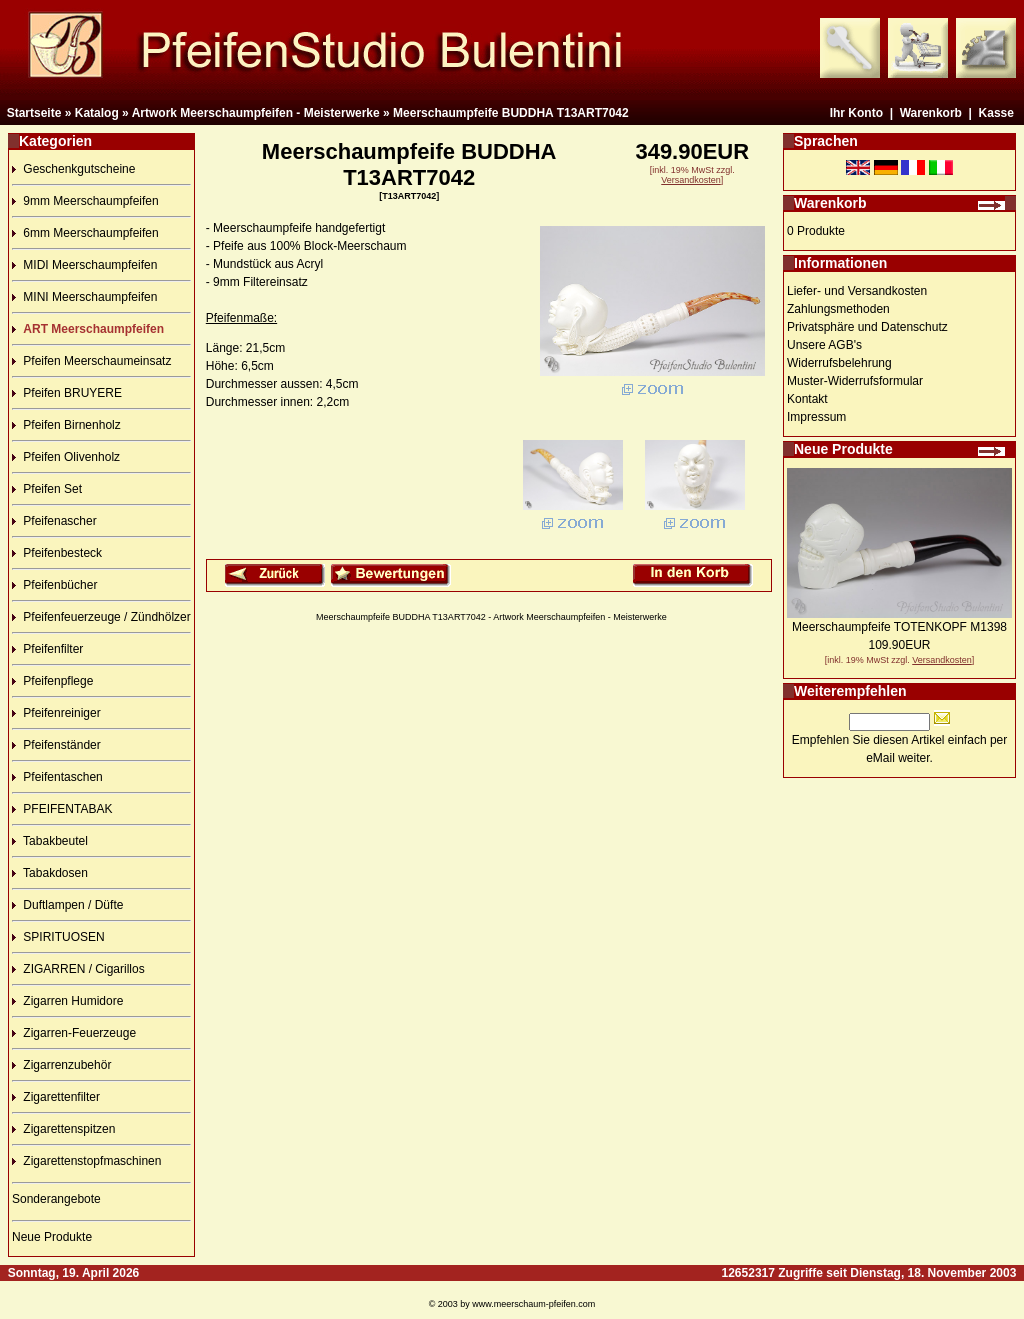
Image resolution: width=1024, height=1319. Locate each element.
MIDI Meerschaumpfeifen (84, 265)
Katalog (97, 113)
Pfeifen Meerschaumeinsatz (91, 361)
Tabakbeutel (50, 841)
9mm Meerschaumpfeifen (85, 201)
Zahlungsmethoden (838, 309)
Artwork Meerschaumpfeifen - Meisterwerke (256, 113)
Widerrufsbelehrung (839, 363)
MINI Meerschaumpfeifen (84, 297)
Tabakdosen (50, 873)
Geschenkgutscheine (73, 169)
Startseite (34, 113)
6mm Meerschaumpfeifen (85, 233)
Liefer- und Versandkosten (857, 291)
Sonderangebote (56, 1199)
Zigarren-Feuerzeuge (74, 1033)
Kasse (996, 113)
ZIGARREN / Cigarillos (78, 969)
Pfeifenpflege (52, 681)
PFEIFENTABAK (62, 809)
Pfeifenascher (54, 521)
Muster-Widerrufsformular (855, 381)
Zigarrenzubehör (61, 1065)
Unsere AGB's (824, 345)
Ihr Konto (856, 113)
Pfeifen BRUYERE (67, 393)
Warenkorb (931, 113)
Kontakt (807, 399)
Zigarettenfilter (56, 1097)
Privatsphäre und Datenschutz (867, 327)
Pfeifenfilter (47, 649)
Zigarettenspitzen (63, 1129)
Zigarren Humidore (67, 1001)
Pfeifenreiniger (56, 713)
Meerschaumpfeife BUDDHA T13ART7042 (511, 113)
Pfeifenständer (56, 745)
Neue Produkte (52, 1237)
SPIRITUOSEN (58, 937)
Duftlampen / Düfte (67, 905)
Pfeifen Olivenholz (66, 457)
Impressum (816, 417)
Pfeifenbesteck (57, 553)
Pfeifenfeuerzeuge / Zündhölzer (101, 617)
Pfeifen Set (47, 489)
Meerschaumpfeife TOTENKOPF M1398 (899, 627)
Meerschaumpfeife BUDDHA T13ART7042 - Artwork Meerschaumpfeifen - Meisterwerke (491, 617)
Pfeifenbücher (54, 585)
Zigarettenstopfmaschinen (86, 1161)
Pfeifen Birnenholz (66, 425)
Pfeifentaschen (57, 777)
